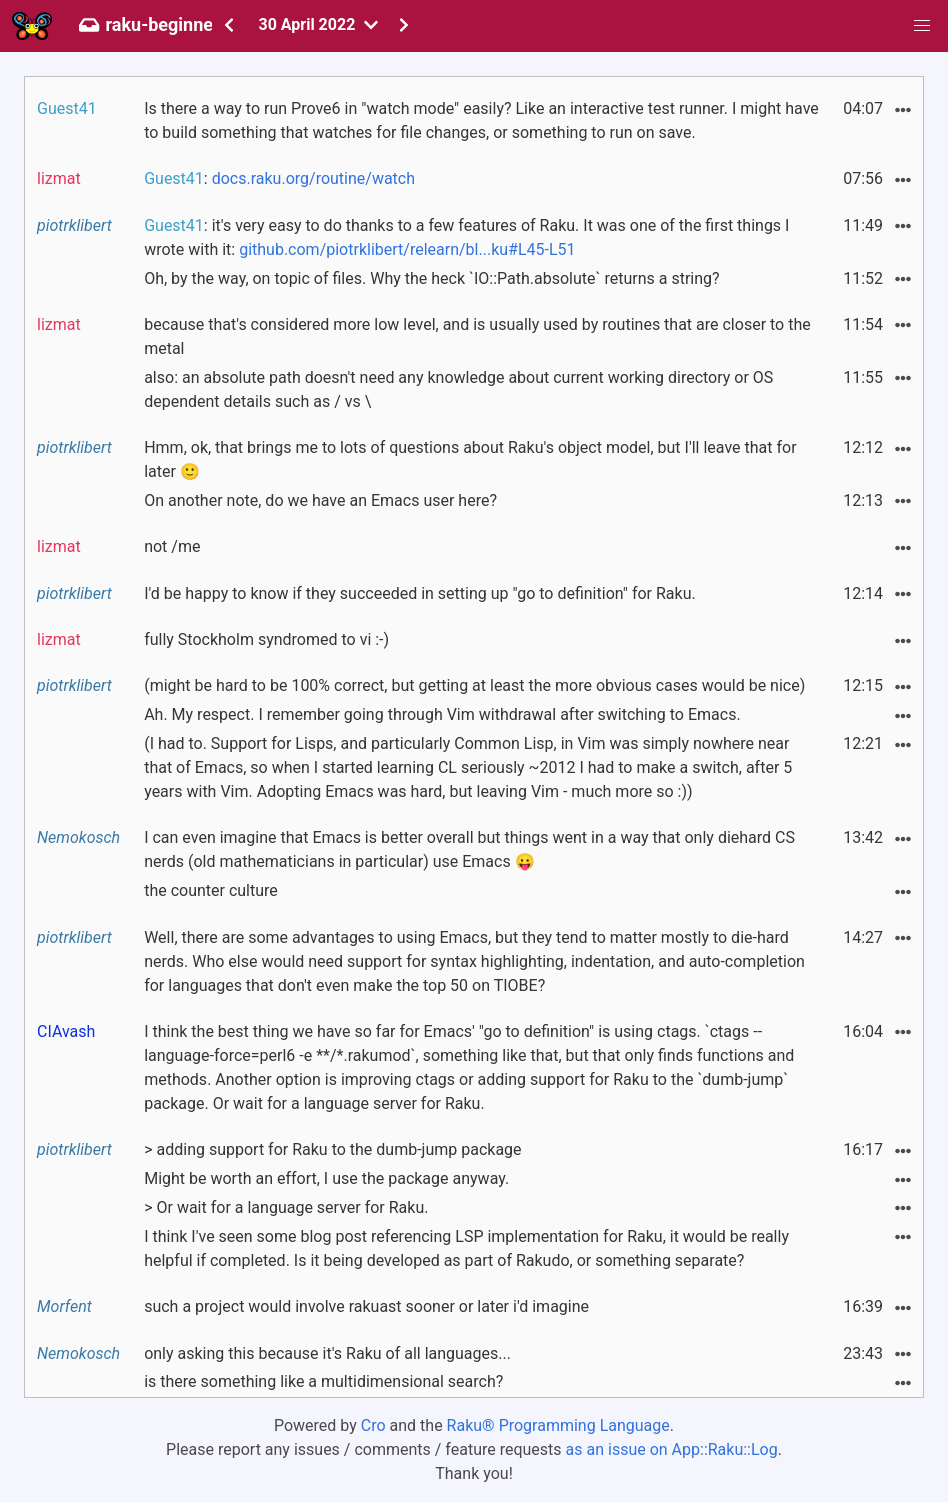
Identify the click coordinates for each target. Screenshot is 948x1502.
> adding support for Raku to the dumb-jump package (332, 1149)
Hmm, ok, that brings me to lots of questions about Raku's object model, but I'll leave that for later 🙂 (470, 459)
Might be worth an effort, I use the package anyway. (326, 1178)
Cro (373, 1425)
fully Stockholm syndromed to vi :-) (266, 639)
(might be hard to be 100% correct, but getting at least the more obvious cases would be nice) (474, 685)
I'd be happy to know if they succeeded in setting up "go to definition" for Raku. (420, 593)
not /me (172, 546)
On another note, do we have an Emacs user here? (320, 500)
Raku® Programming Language (558, 1425)
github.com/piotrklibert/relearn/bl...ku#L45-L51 (407, 249)
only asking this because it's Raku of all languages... (327, 1353)
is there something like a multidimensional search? (323, 1381)
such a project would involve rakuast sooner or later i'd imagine (366, 1306)
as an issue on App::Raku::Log (672, 1449)
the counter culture (211, 890)
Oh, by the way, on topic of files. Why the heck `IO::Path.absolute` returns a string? (431, 278)
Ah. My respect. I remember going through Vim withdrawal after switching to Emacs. (442, 714)
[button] (922, 26)
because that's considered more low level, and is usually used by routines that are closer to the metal (477, 336)
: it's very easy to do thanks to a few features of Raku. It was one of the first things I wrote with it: (466, 237)
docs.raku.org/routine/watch (313, 178)
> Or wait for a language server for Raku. (286, 1207)
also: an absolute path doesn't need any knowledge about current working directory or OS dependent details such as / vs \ (458, 389)
